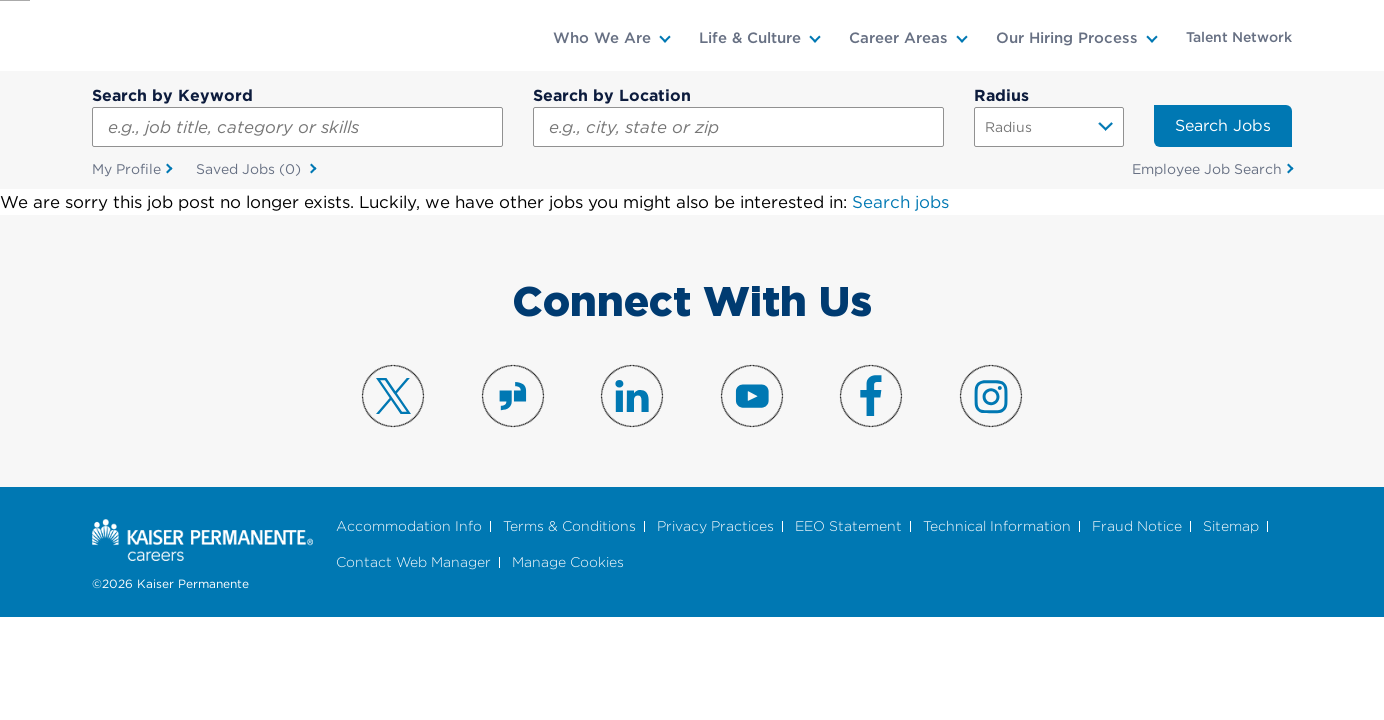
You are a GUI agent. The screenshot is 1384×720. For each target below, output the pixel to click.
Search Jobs (1223, 125)
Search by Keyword (172, 95)
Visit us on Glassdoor (513, 396)
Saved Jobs (250, 170)
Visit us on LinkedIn (632, 396)
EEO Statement (848, 526)
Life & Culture (750, 38)
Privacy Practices (715, 526)
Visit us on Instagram (991, 396)
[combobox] (738, 127)
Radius (1001, 95)
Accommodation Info (409, 526)
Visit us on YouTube (752, 396)
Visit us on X (393, 396)
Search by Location (612, 95)
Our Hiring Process (1067, 38)
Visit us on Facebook (871, 396)
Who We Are (602, 38)
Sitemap (1231, 526)
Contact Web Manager (413, 563)
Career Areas (898, 38)
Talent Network (1239, 37)
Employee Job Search (1207, 169)
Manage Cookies (568, 563)
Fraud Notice (1137, 526)
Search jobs (900, 202)
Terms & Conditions (569, 526)
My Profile (126, 169)
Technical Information (997, 526)
